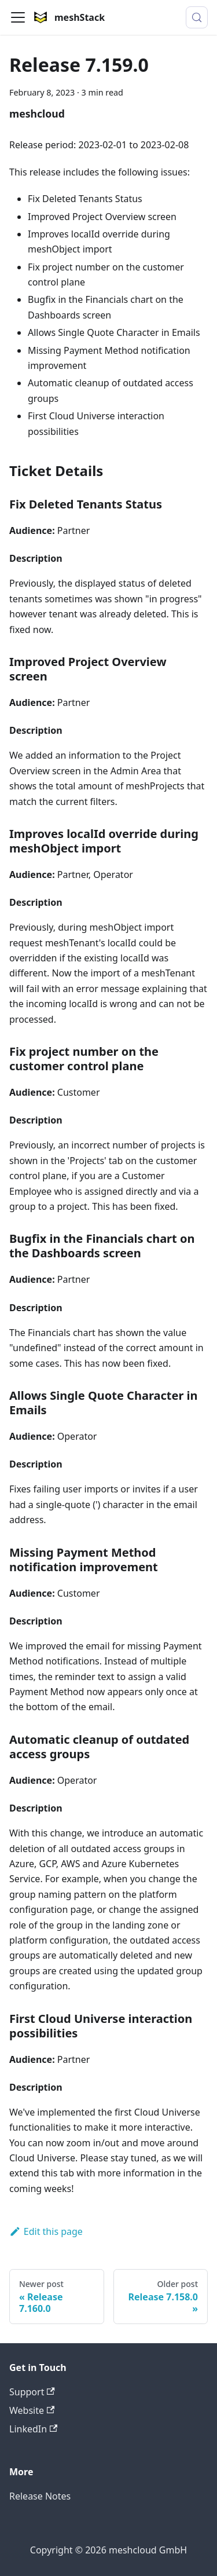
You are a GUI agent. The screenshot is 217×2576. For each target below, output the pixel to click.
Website (31, 2410)
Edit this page (46, 2231)
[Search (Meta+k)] (197, 17)
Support (32, 2391)
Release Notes (40, 2496)
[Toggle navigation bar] (18, 17)
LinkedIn (33, 2429)
